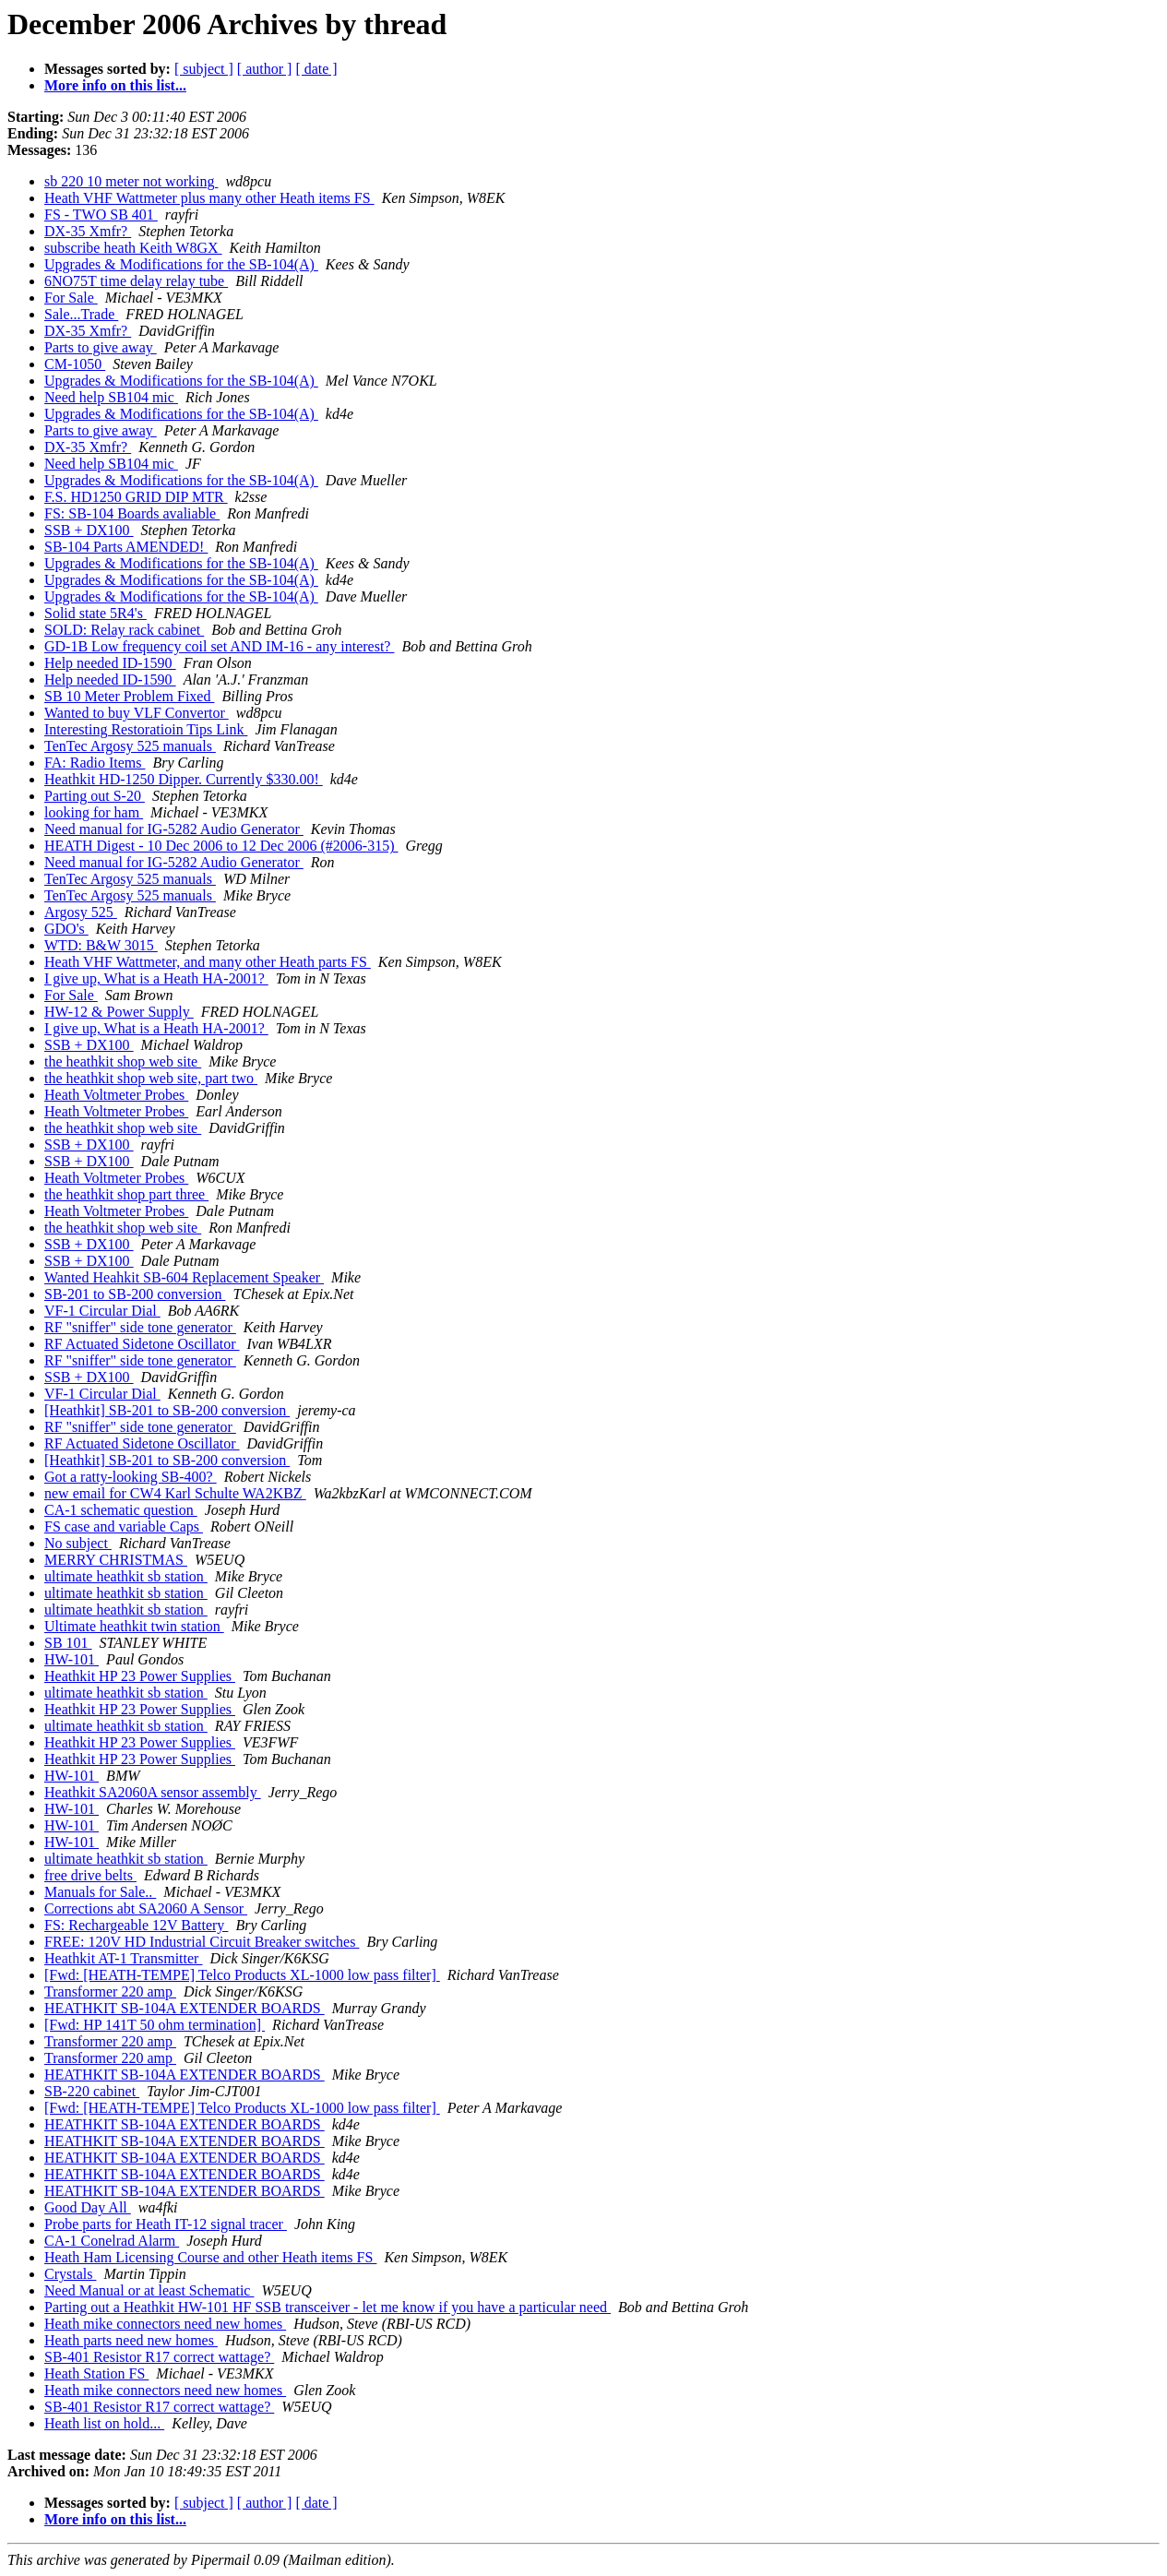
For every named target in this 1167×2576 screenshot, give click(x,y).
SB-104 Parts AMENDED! (126, 547)
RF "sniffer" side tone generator (140, 1327)
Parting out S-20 (94, 796)
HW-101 (71, 1659)
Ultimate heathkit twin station (134, 1626)
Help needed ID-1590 (110, 663)
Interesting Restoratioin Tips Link (145, 729)
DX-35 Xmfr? (87, 231)
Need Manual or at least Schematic (149, 2290)
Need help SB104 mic (111, 397)
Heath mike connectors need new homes (165, 2324)
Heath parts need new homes (131, 2340)
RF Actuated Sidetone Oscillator (142, 1344)
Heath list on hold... (104, 2423)
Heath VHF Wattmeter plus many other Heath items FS (209, 198)
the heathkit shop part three (126, 1194)
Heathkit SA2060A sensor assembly (152, 1792)
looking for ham (93, 812)
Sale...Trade (81, 314)
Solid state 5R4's (95, 613)
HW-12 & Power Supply (119, 1012)
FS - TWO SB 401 (101, 214)
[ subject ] (203, 69)
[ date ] (316, 69)
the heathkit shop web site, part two (150, 1078)
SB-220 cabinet (91, 2091)
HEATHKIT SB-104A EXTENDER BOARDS (184, 2008)
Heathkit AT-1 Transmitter (123, 1958)
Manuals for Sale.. (100, 1892)
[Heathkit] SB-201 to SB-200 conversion (167, 1410)
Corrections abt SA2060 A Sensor (145, 1908)
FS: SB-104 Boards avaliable (132, 513)
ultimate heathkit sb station (126, 1576)
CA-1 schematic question (120, 1510)
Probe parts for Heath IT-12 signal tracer (165, 2224)
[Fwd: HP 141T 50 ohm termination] (154, 2025)
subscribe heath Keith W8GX (133, 248)
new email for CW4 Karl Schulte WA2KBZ (175, 1493)
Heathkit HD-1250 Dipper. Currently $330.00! (183, 779)
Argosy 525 (80, 912)
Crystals (70, 2274)
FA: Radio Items (94, 762)
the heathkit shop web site (122, 1061)
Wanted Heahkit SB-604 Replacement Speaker (184, 1277)
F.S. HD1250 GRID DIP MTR (136, 497)
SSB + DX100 (89, 530)
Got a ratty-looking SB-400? (130, 1477)
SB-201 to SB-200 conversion (134, 1294)
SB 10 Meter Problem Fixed (129, 696)
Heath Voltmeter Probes (116, 1095)
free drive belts (90, 1875)
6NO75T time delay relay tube (136, 281)
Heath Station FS (96, 2373)
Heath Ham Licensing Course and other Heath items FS (210, 2257)
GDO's (66, 928)
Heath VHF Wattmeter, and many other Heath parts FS (207, 962)
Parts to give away (100, 347)
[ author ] (264, 69)
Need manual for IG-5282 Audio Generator (174, 829)
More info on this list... (115, 85)
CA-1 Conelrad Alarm (111, 2240)
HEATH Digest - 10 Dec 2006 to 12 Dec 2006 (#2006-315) (221, 845)
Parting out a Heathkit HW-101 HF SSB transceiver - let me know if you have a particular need (327, 2307)
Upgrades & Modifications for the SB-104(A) (181, 264)
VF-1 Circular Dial (102, 1310)
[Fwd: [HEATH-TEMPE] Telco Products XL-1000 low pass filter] (242, 1975)
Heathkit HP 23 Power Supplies (139, 1676)
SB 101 (68, 1643)
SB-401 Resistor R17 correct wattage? (159, 2357)
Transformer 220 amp (110, 1991)
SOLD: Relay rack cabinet (124, 630)
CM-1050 (74, 364)
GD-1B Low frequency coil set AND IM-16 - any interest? (219, 646)
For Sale (71, 297)
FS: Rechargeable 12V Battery (136, 1925)
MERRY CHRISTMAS (115, 1560)
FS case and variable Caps (123, 1526)
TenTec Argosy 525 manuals (130, 746)
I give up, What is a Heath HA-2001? (156, 978)
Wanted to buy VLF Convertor (136, 713)
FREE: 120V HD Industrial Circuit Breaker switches (201, 1942)
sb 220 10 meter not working (131, 181)
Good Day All (87, 2207)
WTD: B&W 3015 (101, 945)
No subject (78, 1543)
